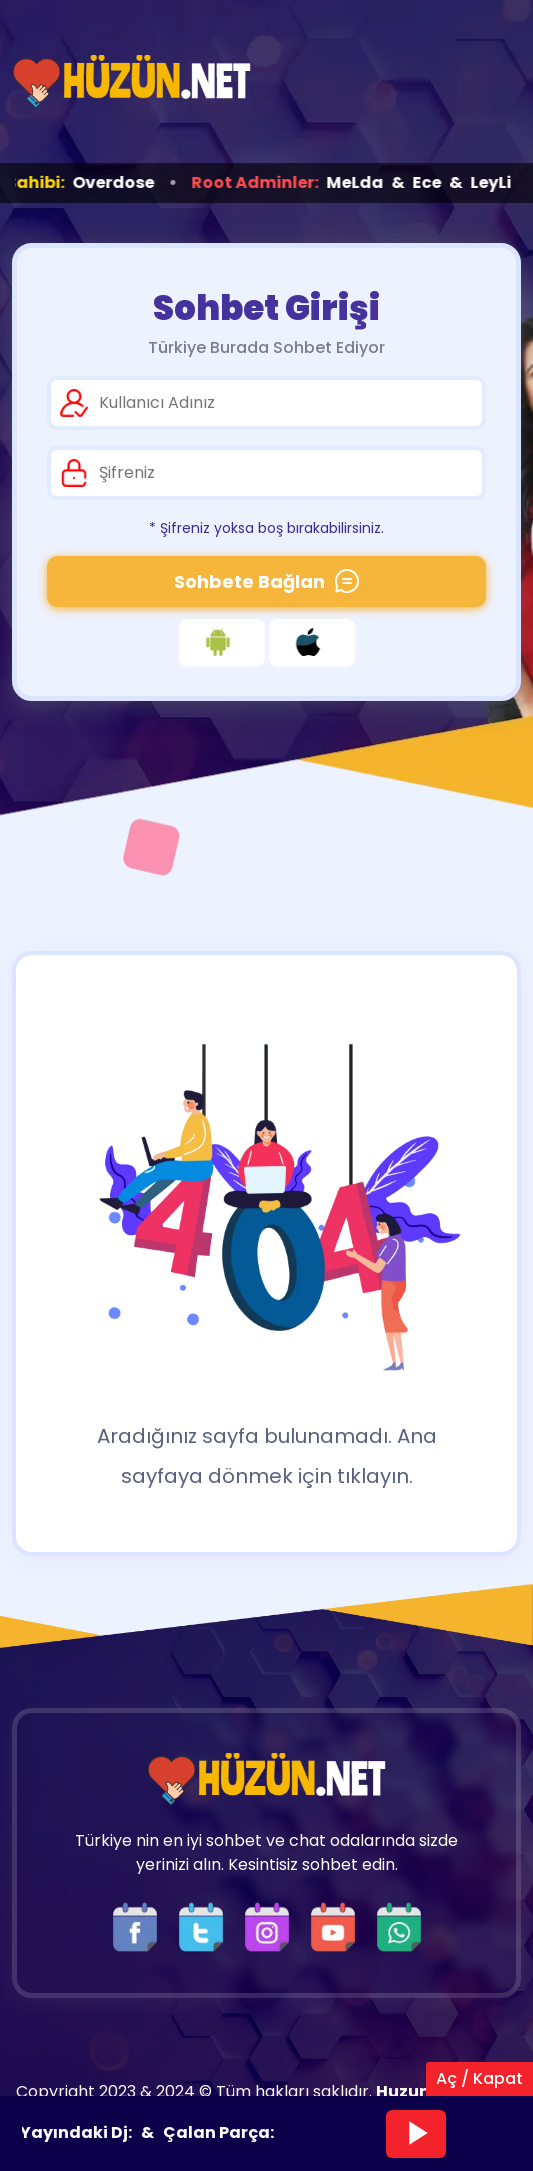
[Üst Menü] (488, 81)
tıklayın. (375, 1476)
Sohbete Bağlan (266, 581)
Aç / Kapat (479, 2078)
